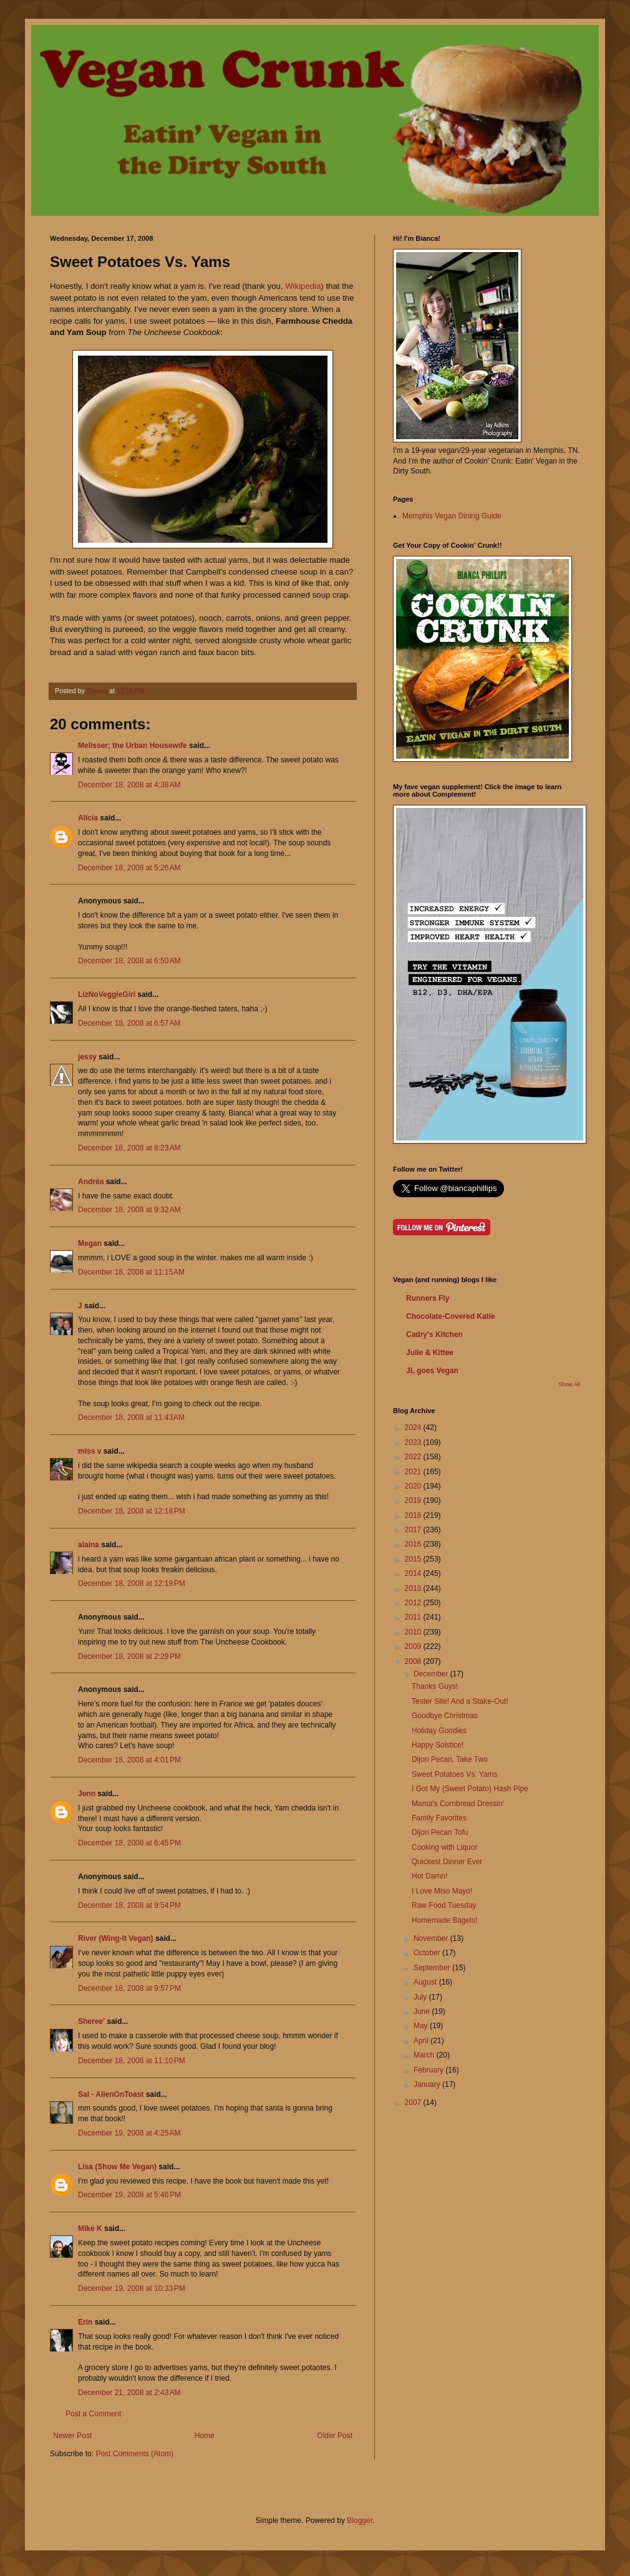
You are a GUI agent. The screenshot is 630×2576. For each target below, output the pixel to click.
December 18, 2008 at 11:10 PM (131, 2060)
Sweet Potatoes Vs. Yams (455, 1774)
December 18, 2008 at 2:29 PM (129, 1656)
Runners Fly (427, 1298)
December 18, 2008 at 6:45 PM (129, 1843)
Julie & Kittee (429, 1352)
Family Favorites (439, 1818)
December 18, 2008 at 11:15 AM (131, 1272)
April (422, 2040)
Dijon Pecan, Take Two (450, 1759)
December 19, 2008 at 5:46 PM (129, 2194)
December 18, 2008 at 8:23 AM (129, 1148)
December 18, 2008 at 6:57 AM (129, 1023)
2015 (414, 1559)
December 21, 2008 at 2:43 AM (129, 2392)
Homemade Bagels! (444, 1920)
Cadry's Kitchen (434, 1334)
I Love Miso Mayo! (442, 1891)
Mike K (90, 2228)
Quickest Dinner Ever (447, 1861)
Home (205, 2435)
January (428, 2084)
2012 (414, 1602)
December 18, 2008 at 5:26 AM (129, 867)
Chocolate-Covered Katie (450, 1316)
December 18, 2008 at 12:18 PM (131, 1511)
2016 (414, 1544)
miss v (89, 1451)
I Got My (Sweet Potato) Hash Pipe (470, 1788)
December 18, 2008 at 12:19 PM (131, 1583)
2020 (414, 1486)
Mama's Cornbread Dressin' (458, 1803)
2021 (414, 1471)
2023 (414, 1442)
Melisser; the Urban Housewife (132, 745)
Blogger (359, 2520)
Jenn (86, 1793)
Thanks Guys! (435, 1686)
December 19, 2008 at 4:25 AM (129, 2133)
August (426, 1982)
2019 (414, 1500)
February (429, 2070)
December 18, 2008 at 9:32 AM (129, 1209)
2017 (414, 1529)
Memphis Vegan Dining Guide (452, 516)
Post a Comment (93, 2413)
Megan (90, 1243)
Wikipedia (303, 286)
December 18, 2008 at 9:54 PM (129, 1905)
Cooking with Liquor (444, 1847)
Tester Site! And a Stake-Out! (460, 1701)
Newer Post (72, 2435)
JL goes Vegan (432, 1370)
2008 (414, 1661)
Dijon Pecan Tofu (440, 1832)
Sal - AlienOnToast (110, 2094)
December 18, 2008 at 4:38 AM (129, 784)
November (432, 1938)
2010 (414, 1632)
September (433, 1967)
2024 (414, 1427)
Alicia (88, 818)
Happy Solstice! (437, 1745)
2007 (414, 2102)
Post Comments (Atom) (134, 2453)
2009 (414, 1646)
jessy (87, 1056)
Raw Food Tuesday (444, 1905)
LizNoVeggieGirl (106, 994)
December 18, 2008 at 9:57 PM (129, 1988)
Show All (569, 1384)
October (428, 1952)
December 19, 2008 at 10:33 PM (131, 2288)
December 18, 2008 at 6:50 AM (129, 960)
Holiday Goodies (439, 1730)
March (425, 2055)
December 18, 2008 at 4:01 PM (129, 1760)
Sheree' (91, 2021)
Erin (85, 2322)
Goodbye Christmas (445, 1715)
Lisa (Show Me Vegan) (117, 2166)
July (421, 1997)
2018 (414, 1515)
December (432, 1674)
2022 (414, 1456)
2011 (414, 1617)
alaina (88, 1544)
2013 (414, 1588)
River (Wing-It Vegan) (115, 1938)
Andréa (91, 1181)
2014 (414, 1573)
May (422, 2025)
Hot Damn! (429, 1876)
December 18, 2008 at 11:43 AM (131, 1417)
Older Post (334, 2435)
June (423, 2011)
